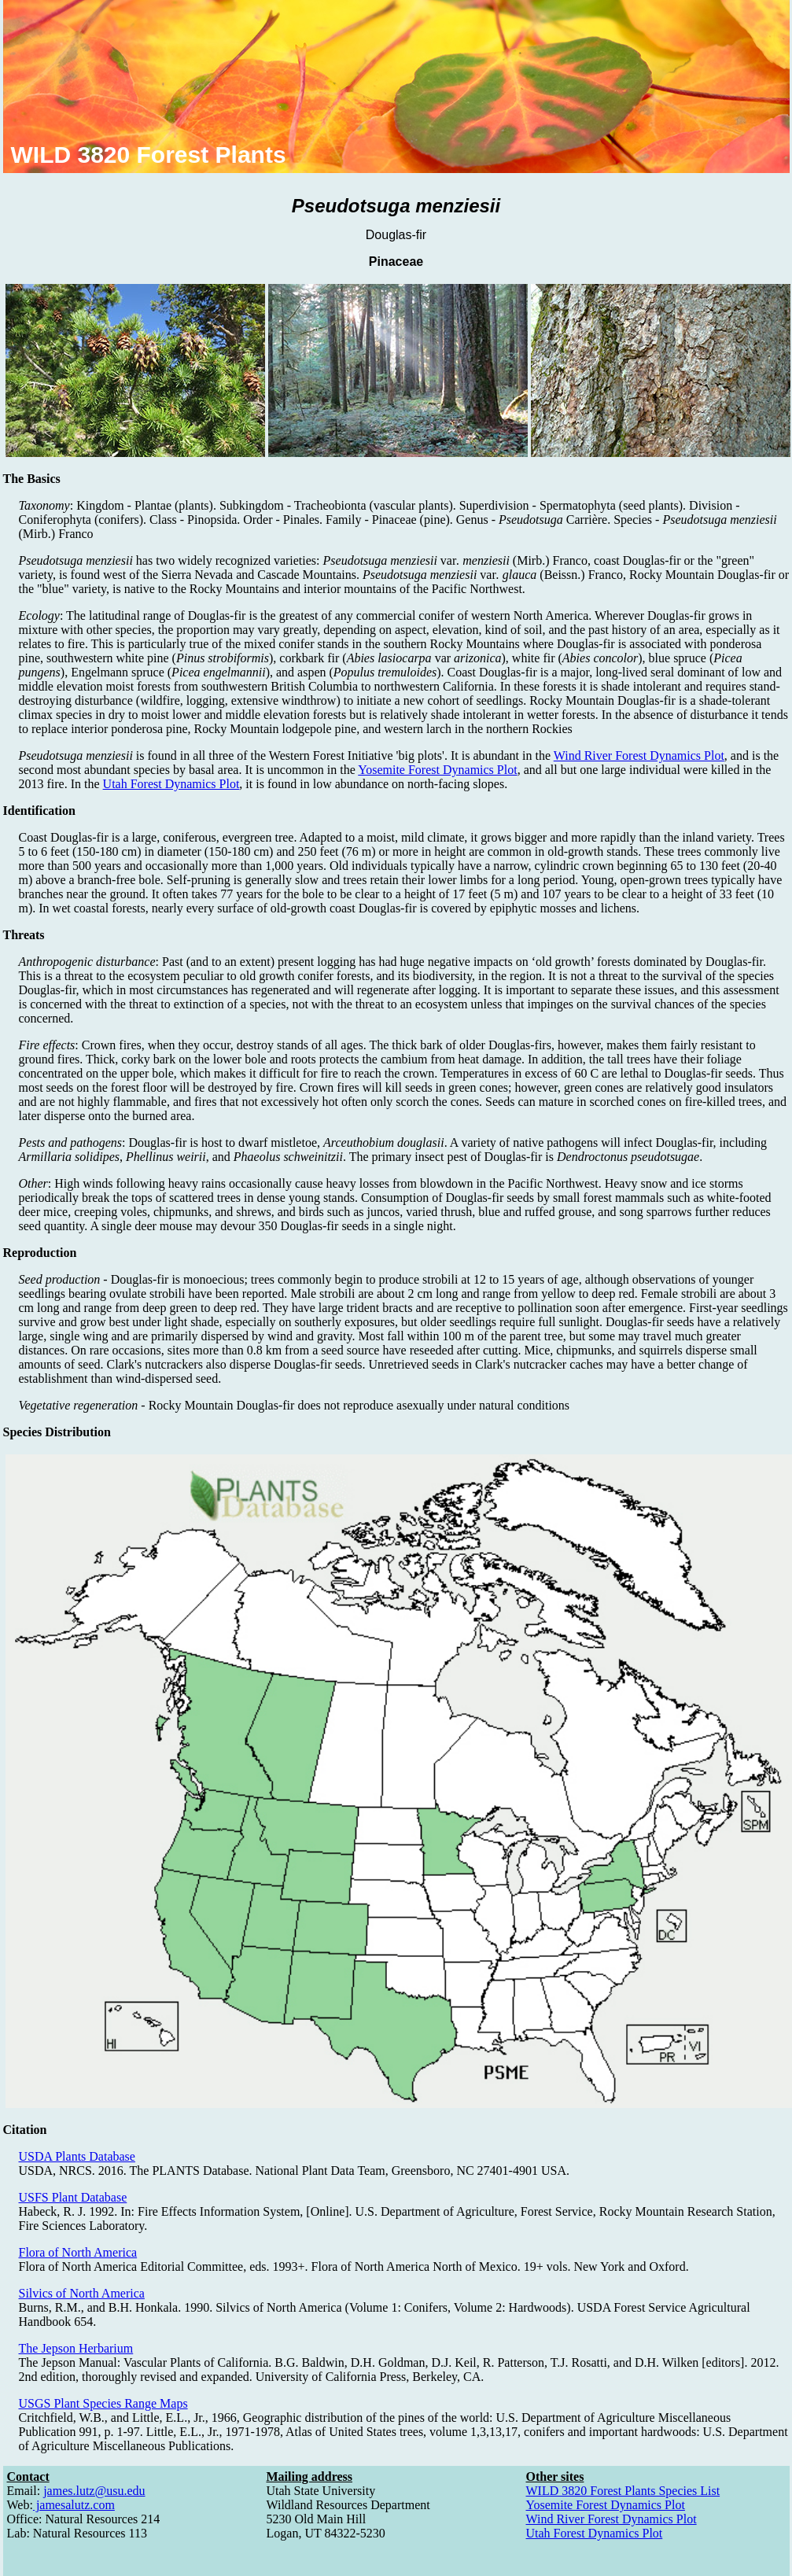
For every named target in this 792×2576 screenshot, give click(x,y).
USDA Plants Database (77, 2156)
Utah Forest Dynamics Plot (171, 783)
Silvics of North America (82, 2293)
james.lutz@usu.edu (94, 2490)
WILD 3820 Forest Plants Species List (623, 2490)
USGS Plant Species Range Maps (103, 2403)
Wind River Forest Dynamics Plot (639, 755)
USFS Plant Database (73, 2197)
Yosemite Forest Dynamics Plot (437, 769)
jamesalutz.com (74, 2505)
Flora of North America (78, 2252)
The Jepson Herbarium (76, 2348)
